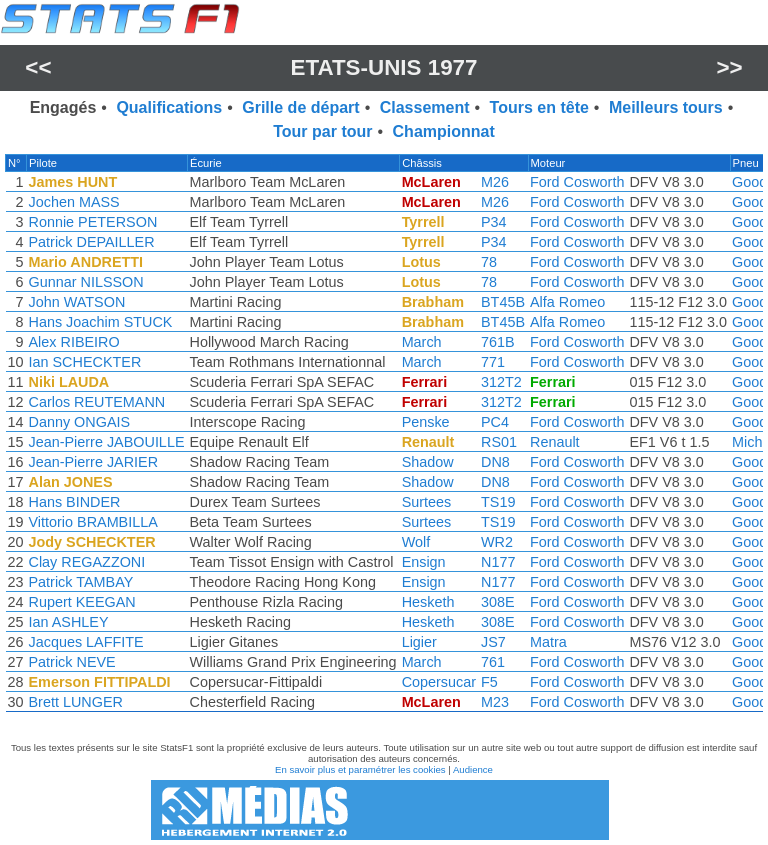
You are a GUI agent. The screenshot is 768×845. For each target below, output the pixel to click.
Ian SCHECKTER (85, 362)
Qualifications (169, 107)
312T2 (501, 382)
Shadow (428, 462)
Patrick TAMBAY (81, 582)
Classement (425, 107)
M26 (495, 182)
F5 (489, 682)
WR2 (497, 542)
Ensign (424, 562)
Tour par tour (322, 131)
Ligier (419, 642)
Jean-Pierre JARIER (94, 462)
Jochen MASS (74, 202)
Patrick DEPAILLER (92, 242)
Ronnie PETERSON (93, 222)
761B (498, 342)
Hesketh (428, 602)
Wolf (416, 542)
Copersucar (439, 682)
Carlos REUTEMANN (97, 402)
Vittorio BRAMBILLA (93, 522)
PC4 (495, 422)
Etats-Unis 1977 (383, 67)
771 (493, 362)
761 (493, 662)
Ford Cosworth (577, 182)
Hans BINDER (75, 502)
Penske (426, 422)
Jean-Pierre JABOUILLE (107, 442)
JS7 (493, 642)
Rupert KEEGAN (82, 602)
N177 (498, 562)
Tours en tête (539, 107)
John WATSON (77, 302)
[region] (384, 438)
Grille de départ (300, 107)
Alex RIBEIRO (74, 342)
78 (489, 262)
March (422, 342)
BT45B (503, 302)
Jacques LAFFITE (86, 642)
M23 (495, 702)
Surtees (427, 502)
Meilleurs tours (666, 107)
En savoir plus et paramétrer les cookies (360, 769)
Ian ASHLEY (69, 622)
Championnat (444, 131)
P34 (494, 222)
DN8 (495, 462)
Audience (473, 769)
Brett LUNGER (76, 702)
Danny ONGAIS (80, 422)
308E (498, 602)
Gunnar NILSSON (86, 282)
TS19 (498, 502)
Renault (555, 442)
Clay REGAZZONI (87, 562)
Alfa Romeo (567, 302)
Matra (548, 642)
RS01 (499, 442)
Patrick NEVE (72, 662)
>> (730, 67)
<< (38, 67)
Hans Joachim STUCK (101, 322)
